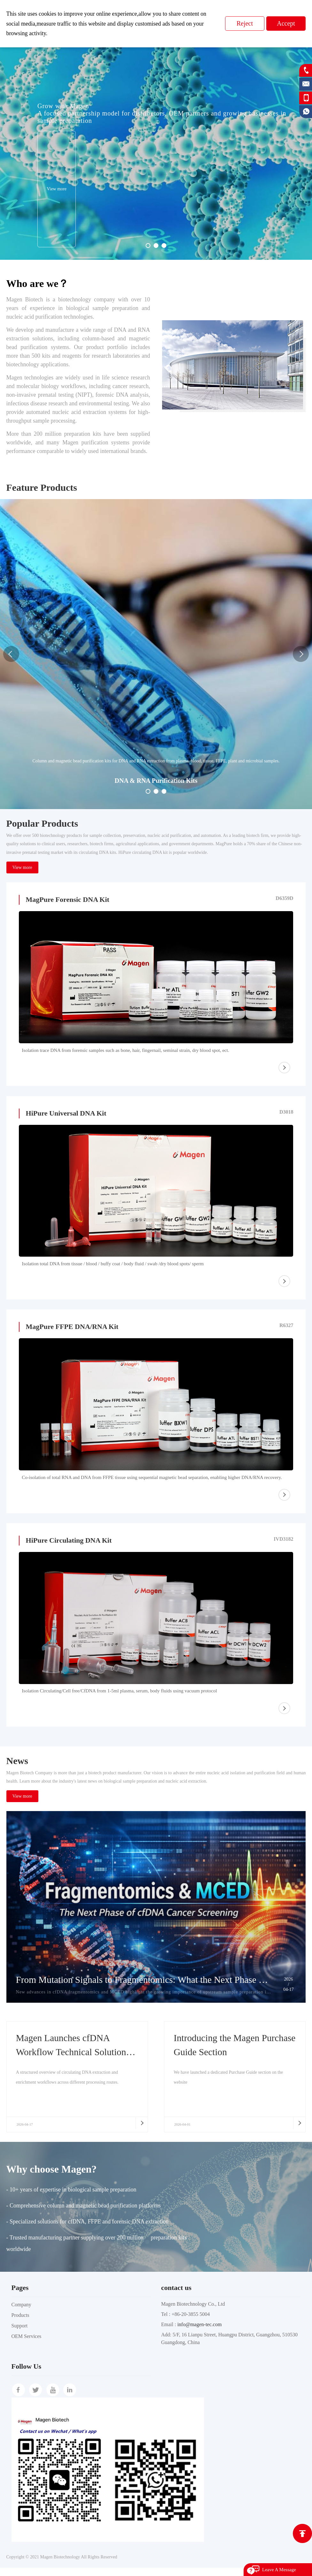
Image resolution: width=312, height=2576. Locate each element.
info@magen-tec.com (199, 2332)
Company (21, 2313)
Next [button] (301, 654)
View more (22, 867)
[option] (156, 143)
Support (20, 2334)
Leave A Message (279, 2569)
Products (20, 2323)
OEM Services (27, 2344)
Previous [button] (11, 654)
